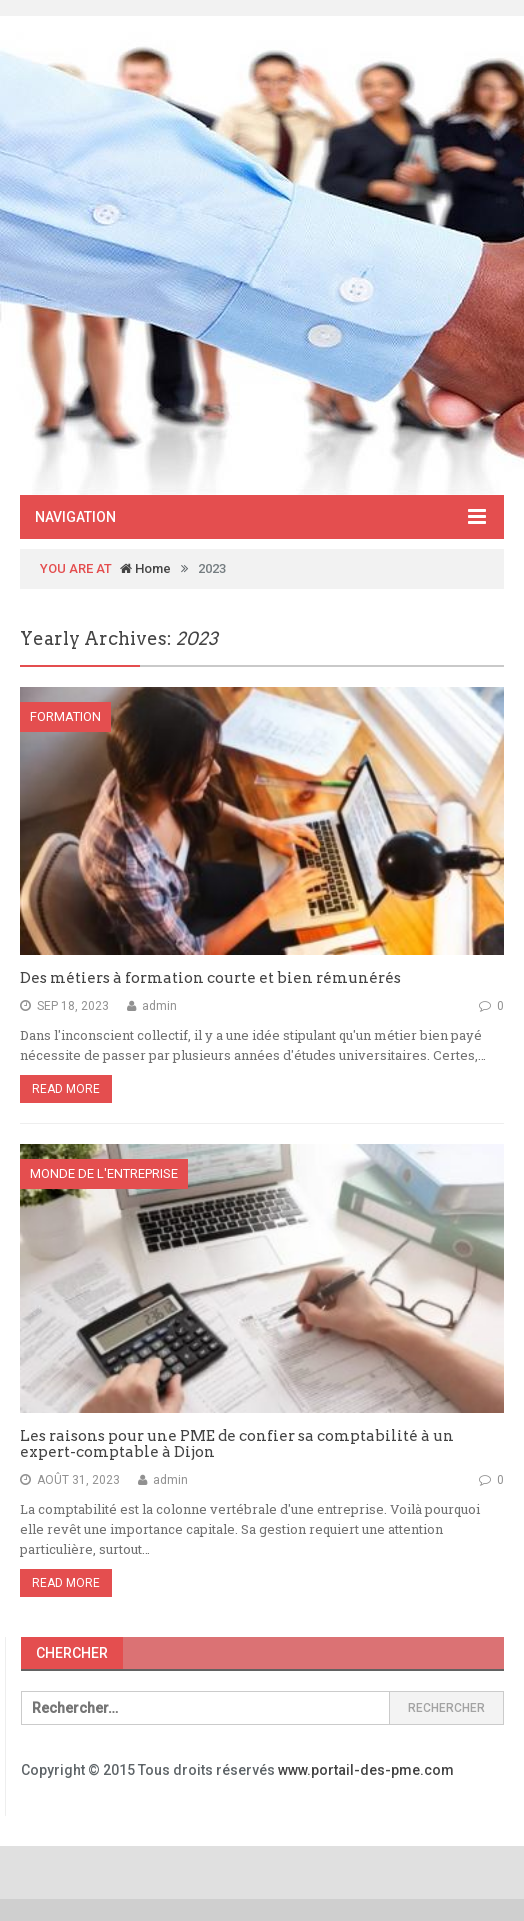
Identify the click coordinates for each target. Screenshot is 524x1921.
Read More (66, 1089)
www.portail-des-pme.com (366, 1770)
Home (145, 568)
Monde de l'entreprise (104, 1173)
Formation (65, 716)
